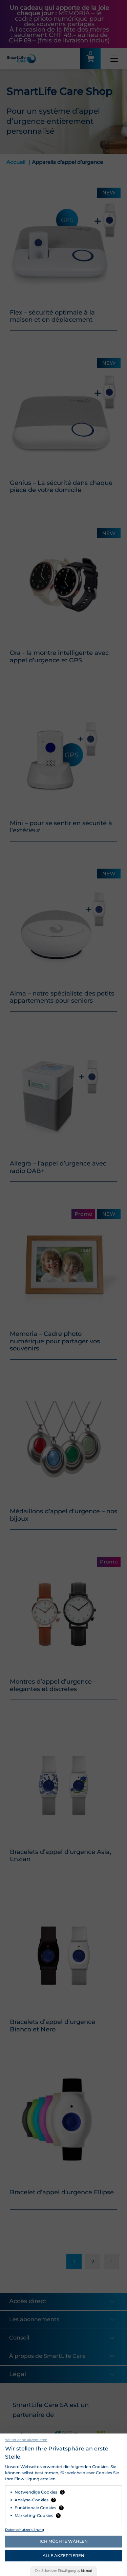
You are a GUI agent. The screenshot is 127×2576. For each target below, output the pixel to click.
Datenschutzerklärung (24, 2529)
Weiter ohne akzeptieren (26, 2440)
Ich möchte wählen (64, 2541)
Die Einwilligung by (63, 2571)
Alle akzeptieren (63, 2555)
